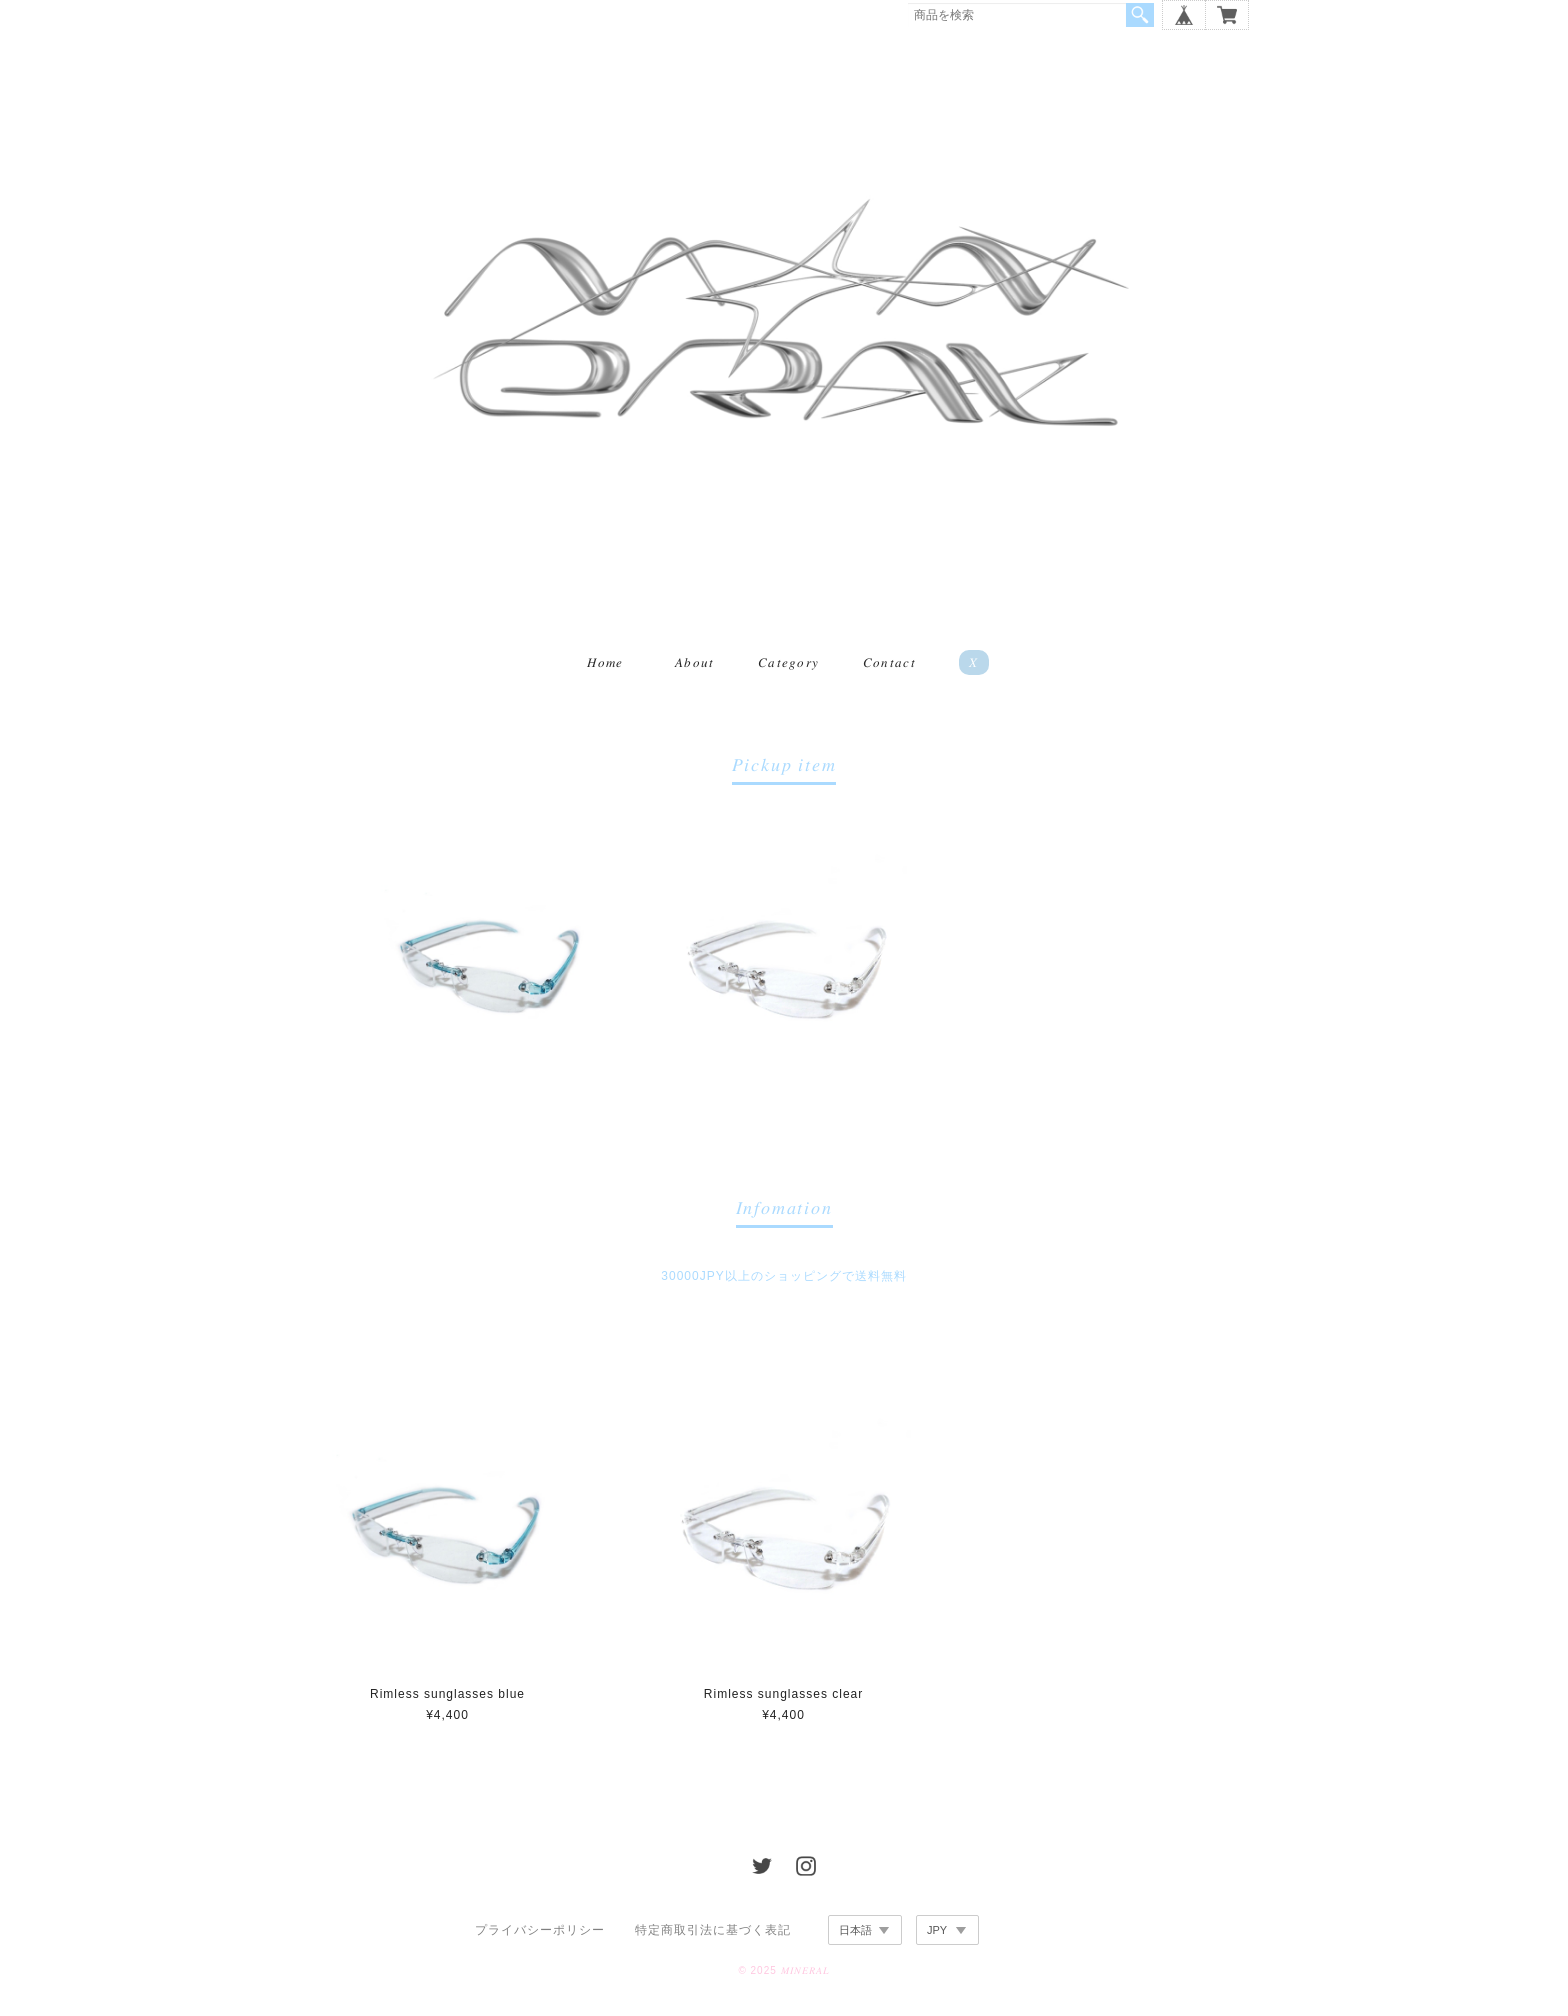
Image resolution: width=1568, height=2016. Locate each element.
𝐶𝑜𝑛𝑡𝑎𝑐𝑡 (889, 665)
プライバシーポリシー (540, 1933)
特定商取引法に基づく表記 (713, 1933)
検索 (1140, 15)
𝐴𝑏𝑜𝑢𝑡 (695, 665)
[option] (491, 964)
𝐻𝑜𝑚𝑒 (605, 665)
